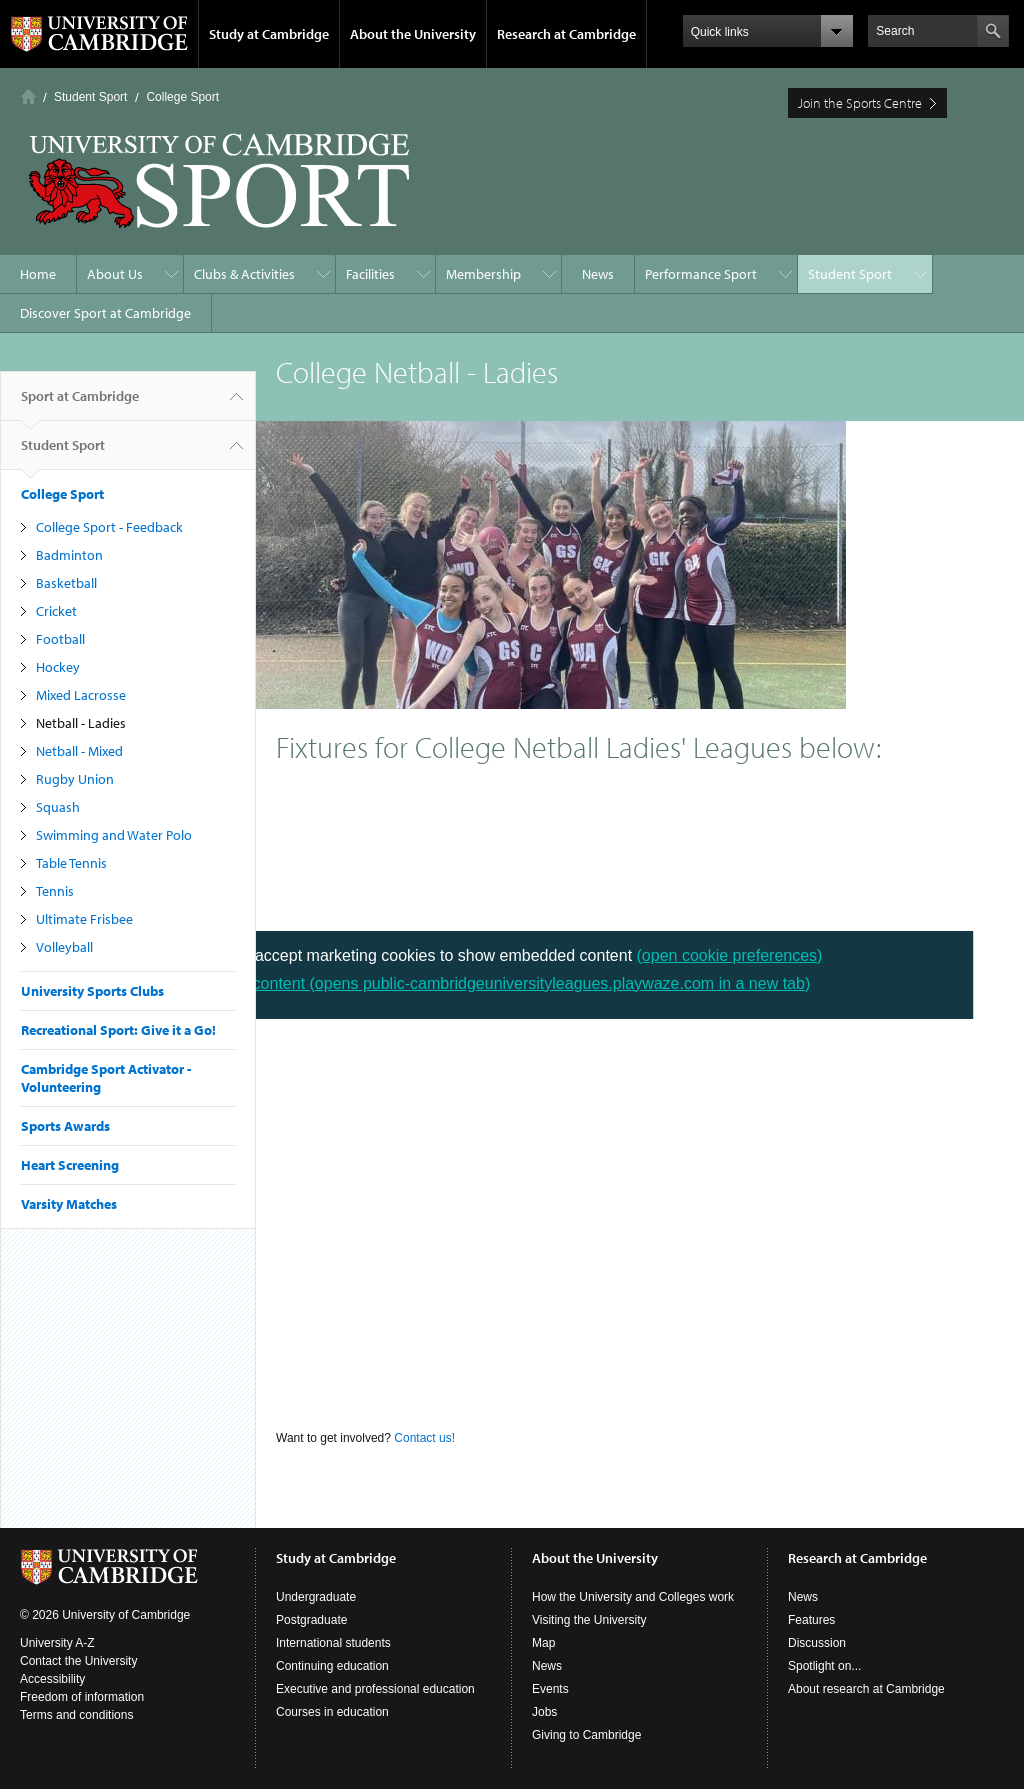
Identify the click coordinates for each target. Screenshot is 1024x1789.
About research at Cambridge (866, 1689)
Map (543, 1643)
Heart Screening (70, 1165)
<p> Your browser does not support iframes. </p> (640, 1113)
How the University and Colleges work (633, 1597)
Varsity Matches (69, 1204)
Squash (58, 807)
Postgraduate (311, 1620)
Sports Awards (65, 1126)
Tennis (55, 891)
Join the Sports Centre (860, 103)
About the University (413, 34)
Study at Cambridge (269, 34)
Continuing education (332, 1666)
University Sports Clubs (92, 991)
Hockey (58, 667)
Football (60, 639)
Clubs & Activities (244, 274)
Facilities (370, 274)
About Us (115, 274)
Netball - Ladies (81, 723)
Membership (483, 274)
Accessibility (52, 1679)
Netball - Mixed (79, 751)
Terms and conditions (76, 1715)
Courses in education (332, 1712)
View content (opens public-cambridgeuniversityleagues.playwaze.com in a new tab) (512, 983)
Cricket (56, 611)
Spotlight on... (824, 1666)
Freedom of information (82, 1697)
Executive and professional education (375, 1689)
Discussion (817, 1643)
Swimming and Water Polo (114, 835)
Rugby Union (75, 779)
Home (28, 96)
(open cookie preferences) (730, 955)
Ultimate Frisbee (84, 919)
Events (550, 1689)
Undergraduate (316, 1597)
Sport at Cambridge (80, 404)
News (598, 274)
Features (811, 1620)
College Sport (182, 97)
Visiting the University (589, 1620)
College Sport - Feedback (109, 527)
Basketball (66, 583)
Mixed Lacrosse (81, 695)
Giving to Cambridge (586, 1735)
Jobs (544, 1712)
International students (333, 1643)
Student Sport (90, 97)
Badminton (69, 555)
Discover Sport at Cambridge (105, 313)
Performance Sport (701, 274)
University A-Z (57, 1643)
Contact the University (78, 1661)
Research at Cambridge (566, 34)
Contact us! (426, 1438)
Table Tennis (71, 863)
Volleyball (64, 947)
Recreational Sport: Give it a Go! (118, 1030)
